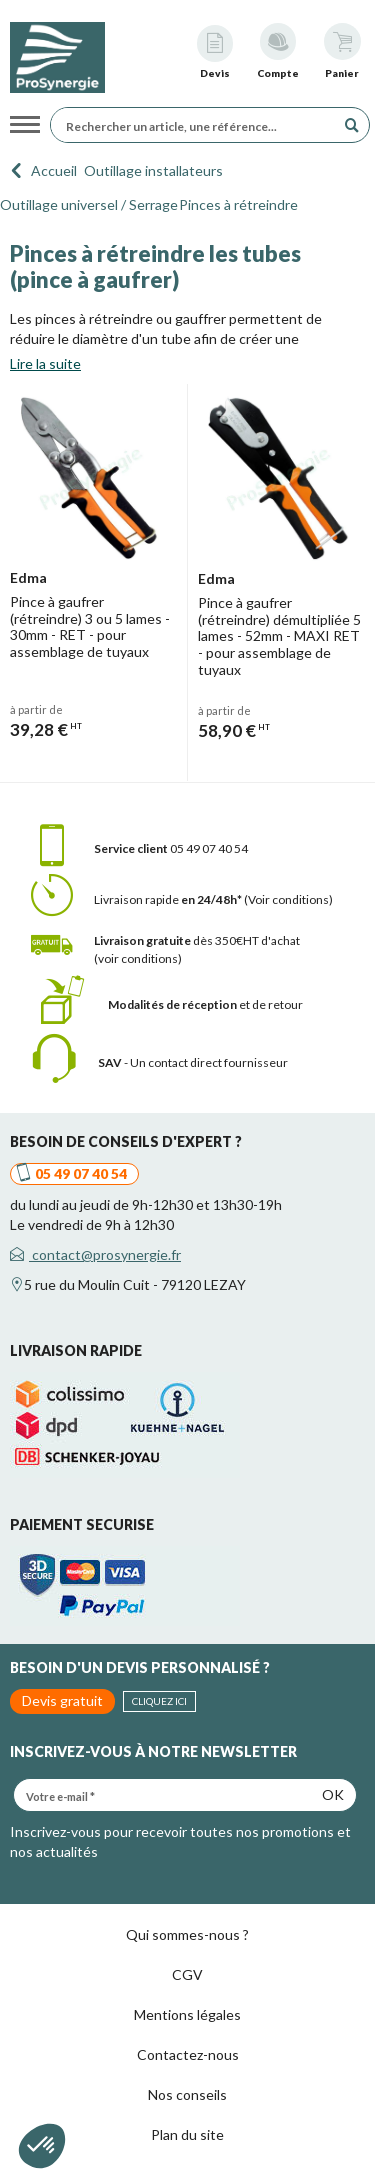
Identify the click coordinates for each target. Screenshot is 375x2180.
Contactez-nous (188, 2054)
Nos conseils (187, 2094)
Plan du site (187, 2134)
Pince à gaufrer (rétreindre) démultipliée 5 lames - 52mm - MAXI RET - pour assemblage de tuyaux (279, 636)
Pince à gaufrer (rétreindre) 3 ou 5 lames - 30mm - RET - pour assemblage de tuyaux (90, 626)
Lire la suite (45, 363)
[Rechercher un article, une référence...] (198, 125)
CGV (187, 1974)
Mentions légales (187, 2014)
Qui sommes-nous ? (187, 1934)
